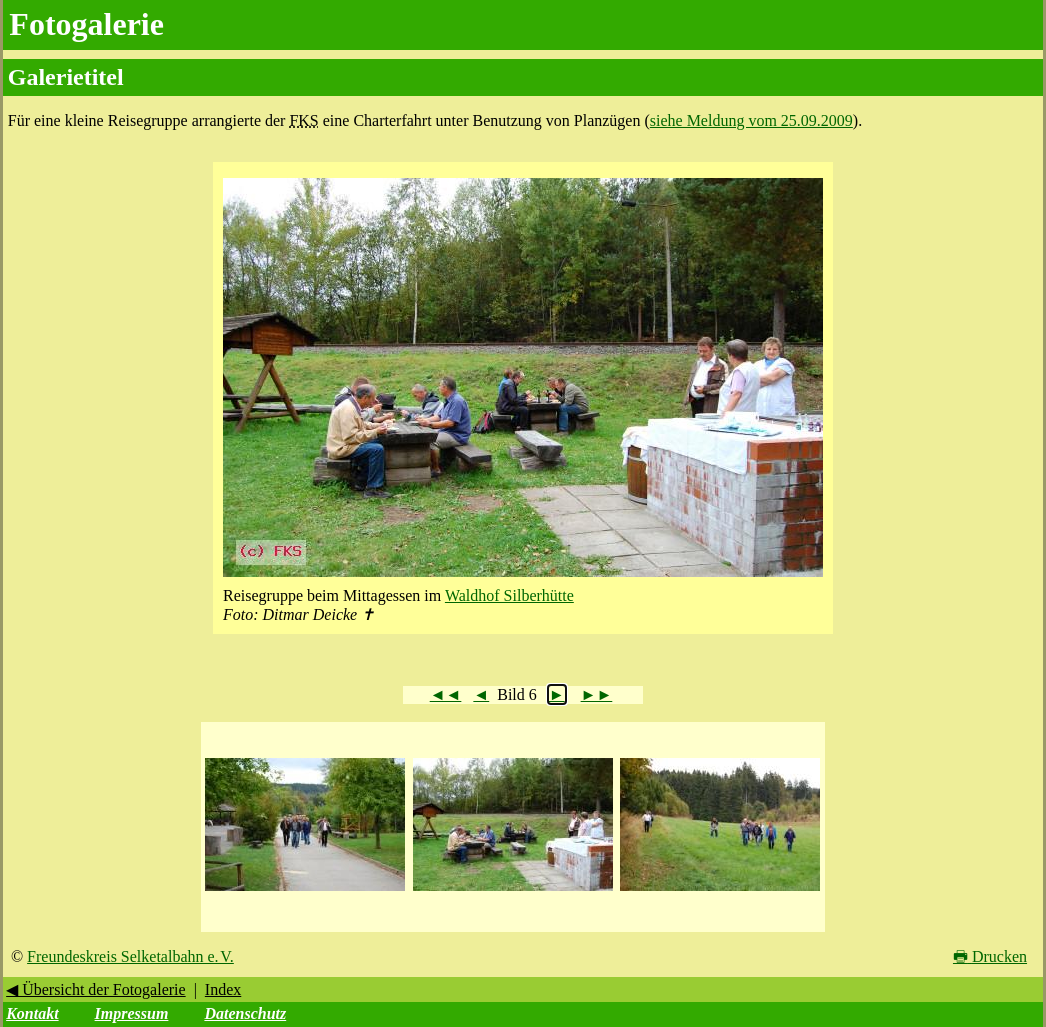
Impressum (132, 1013)
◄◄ (446, 694)
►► (597, 694)
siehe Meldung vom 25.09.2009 (751, 120)
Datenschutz (245, 1013)
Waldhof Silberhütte (509, 595)
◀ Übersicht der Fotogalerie (96, 989)
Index (223, 989)
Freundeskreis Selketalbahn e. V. (130, 956)
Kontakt (32, 1013)
